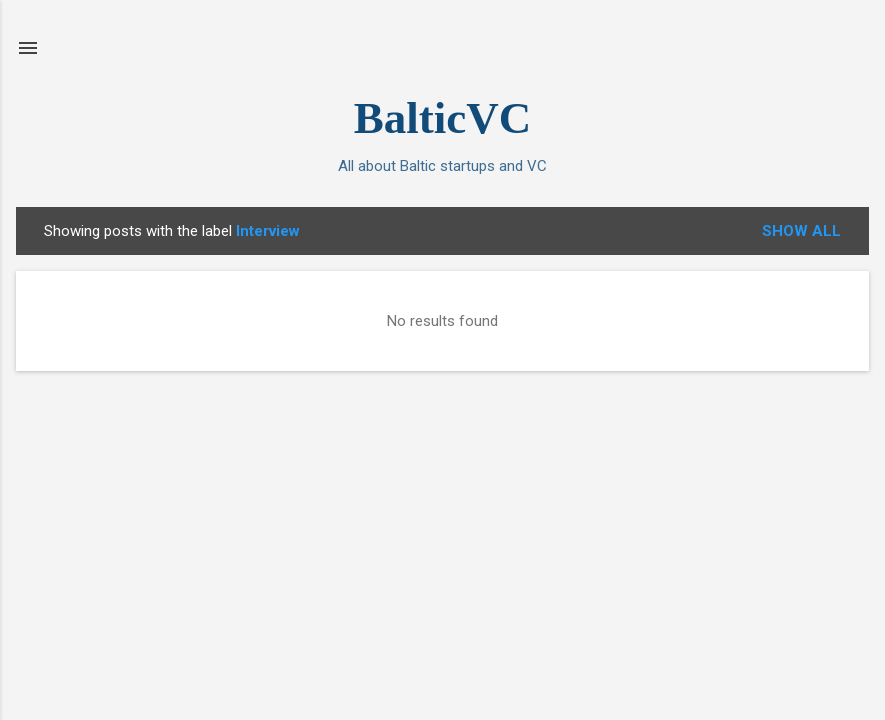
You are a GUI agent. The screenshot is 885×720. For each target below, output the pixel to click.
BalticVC (442, 118)
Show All (801, 231)
